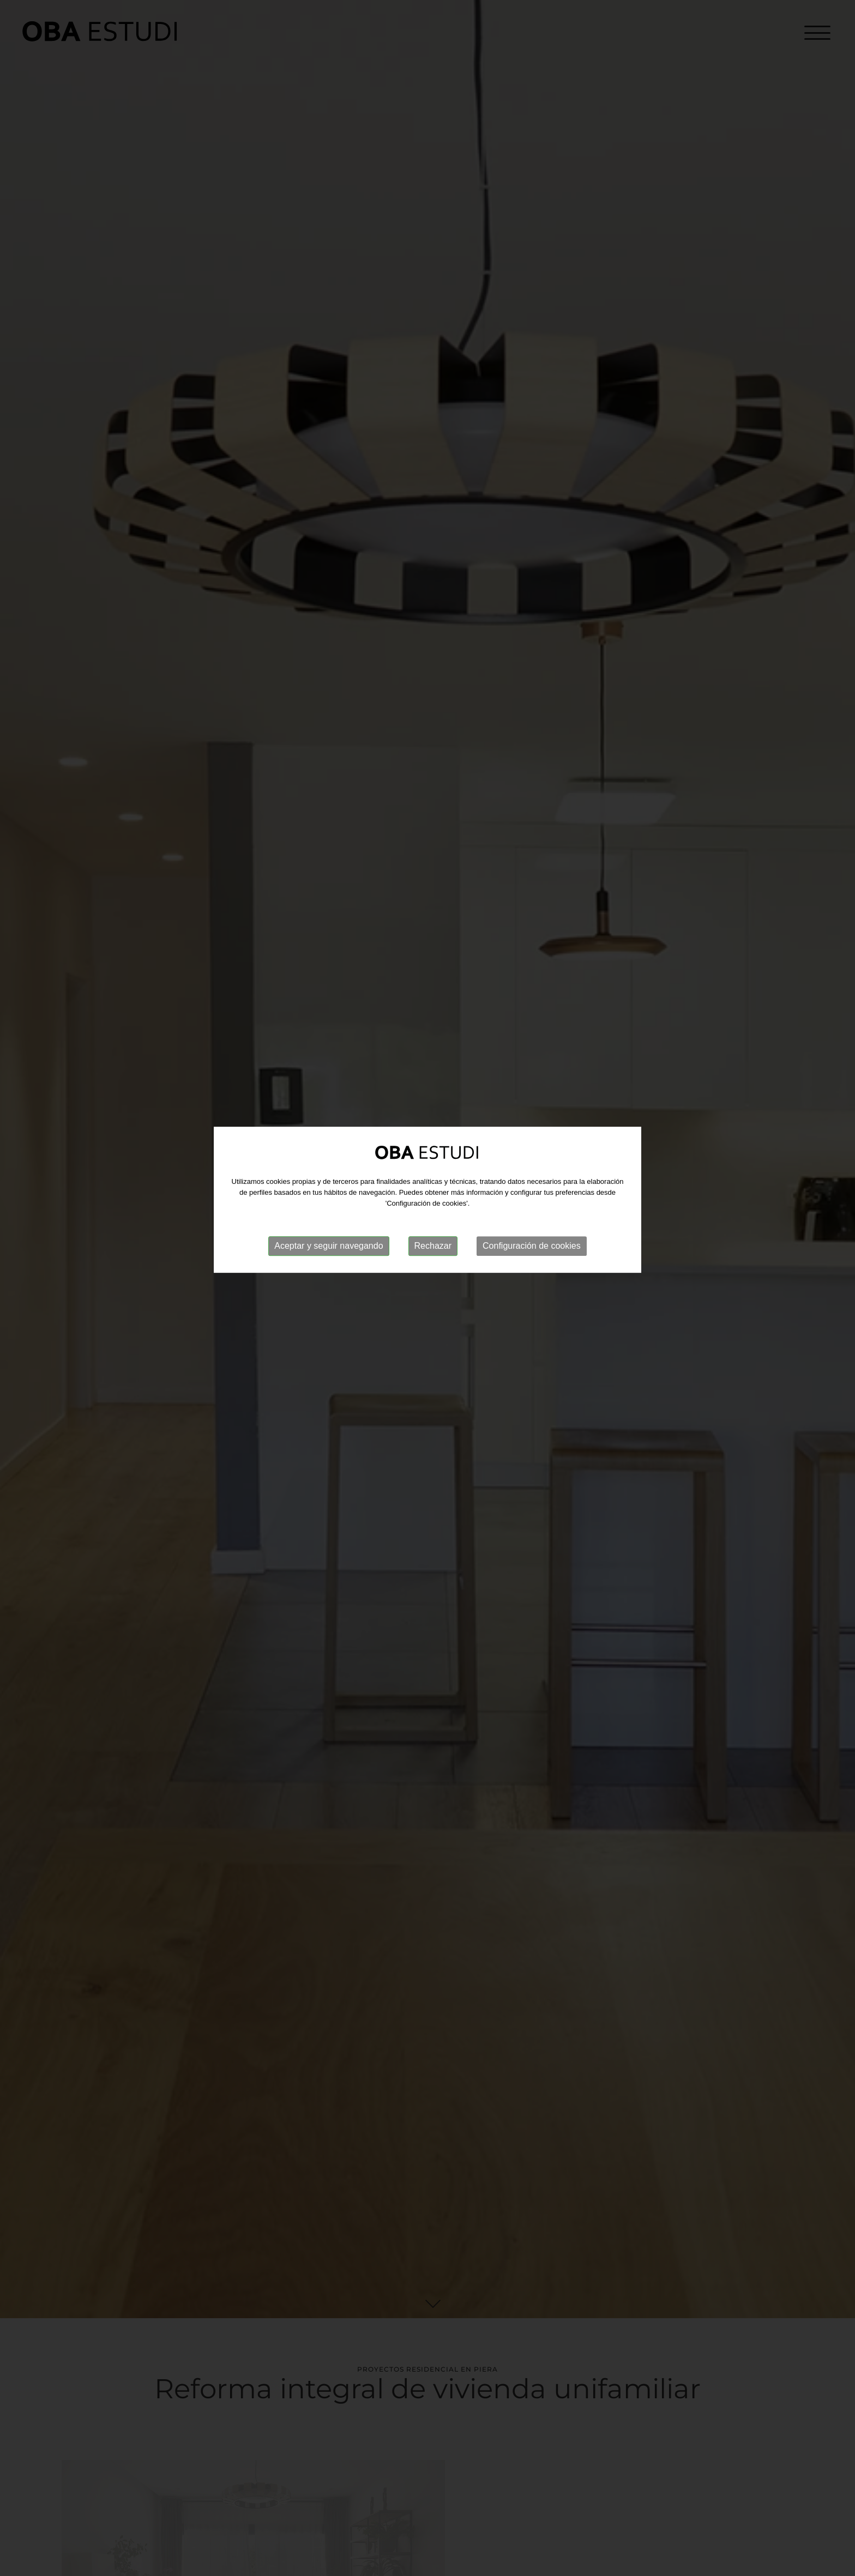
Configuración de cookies (532, 1186)
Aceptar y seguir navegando (328, 1186)
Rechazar (432, 1186)
